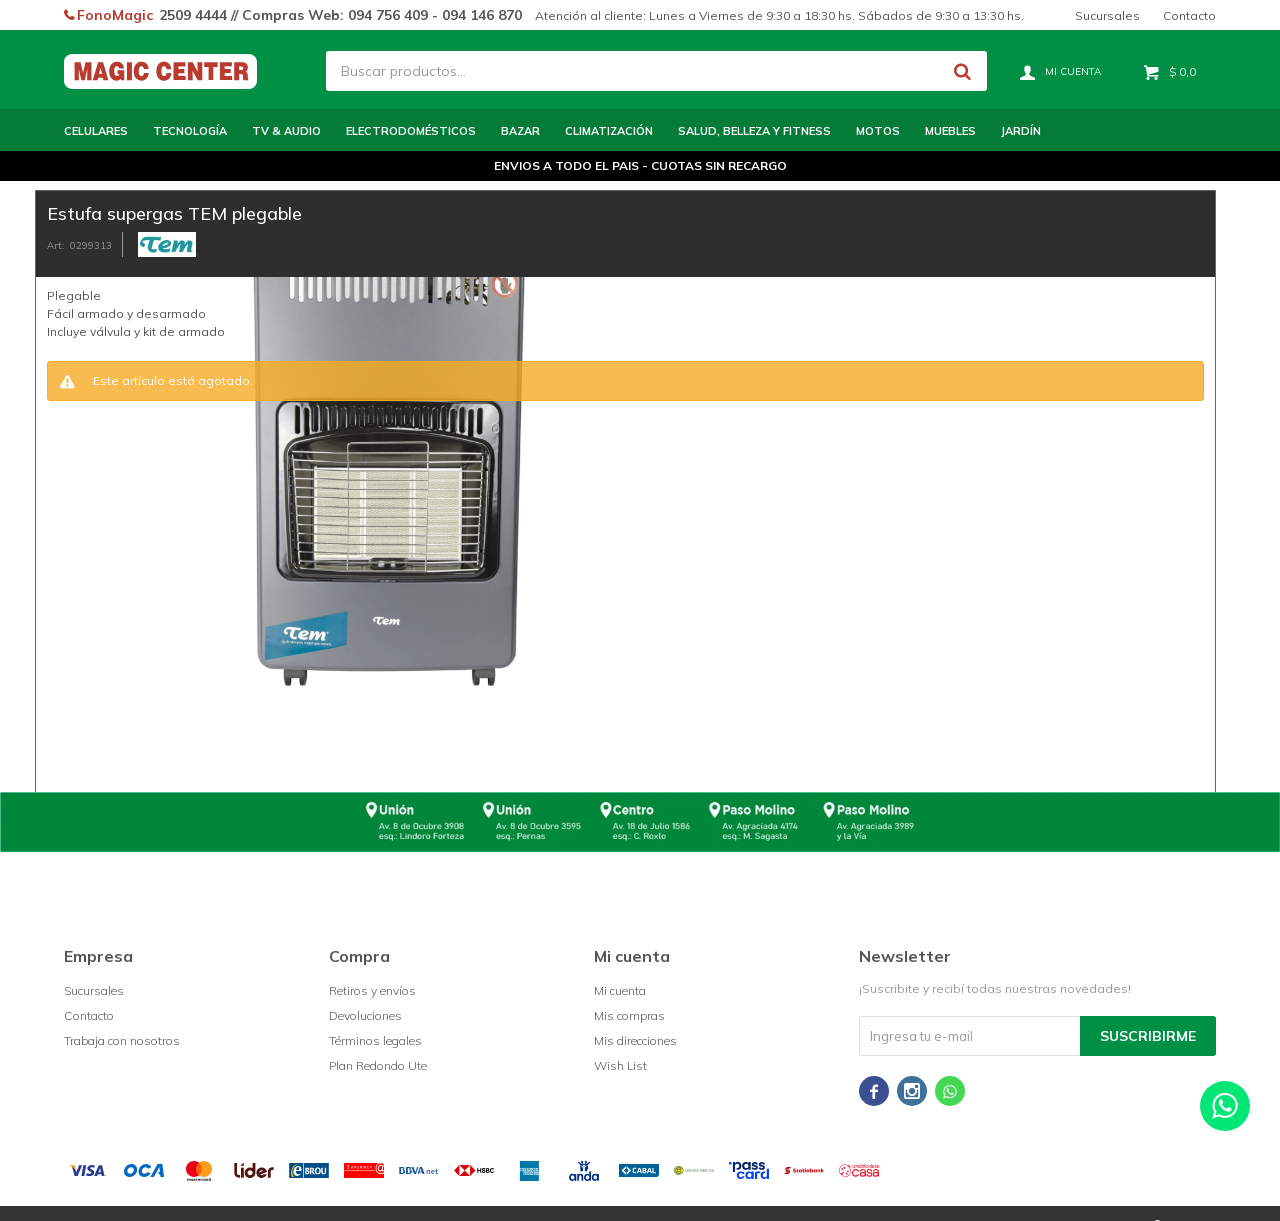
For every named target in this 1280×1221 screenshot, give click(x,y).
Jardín (1021, 131)
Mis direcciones (635, 1040)
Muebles (950, 131)
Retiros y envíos (372, 990)
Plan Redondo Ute (378, 1065)
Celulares (96, 131)
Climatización (609, 131)
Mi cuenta (620, 990)
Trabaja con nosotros (122, 1040)
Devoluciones (365, 1015)
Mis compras (629, 1015)
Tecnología (190, 131)
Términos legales (375, 1040)
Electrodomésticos (411, 131)
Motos (878, 131)
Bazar (520, 131)
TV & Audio (286, 131)
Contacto (1189, 15)
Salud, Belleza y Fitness (754, 131)
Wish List (620, 1065)
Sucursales (1107, 15)
